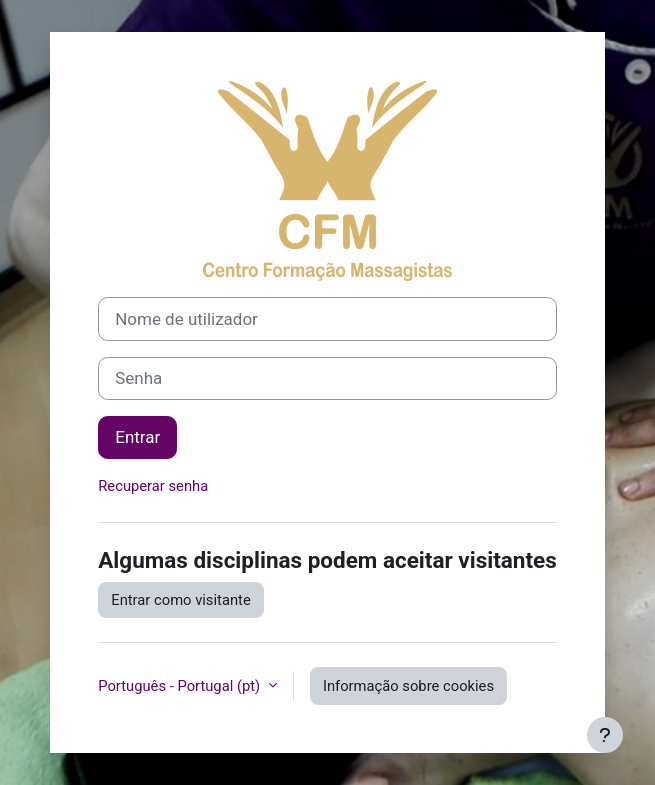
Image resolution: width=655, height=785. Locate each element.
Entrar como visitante (180, 600)
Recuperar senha (153, 486)
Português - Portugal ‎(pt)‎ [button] (181, 686)
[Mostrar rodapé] (605, 735)
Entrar (137, 437)
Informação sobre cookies (408, 686)
